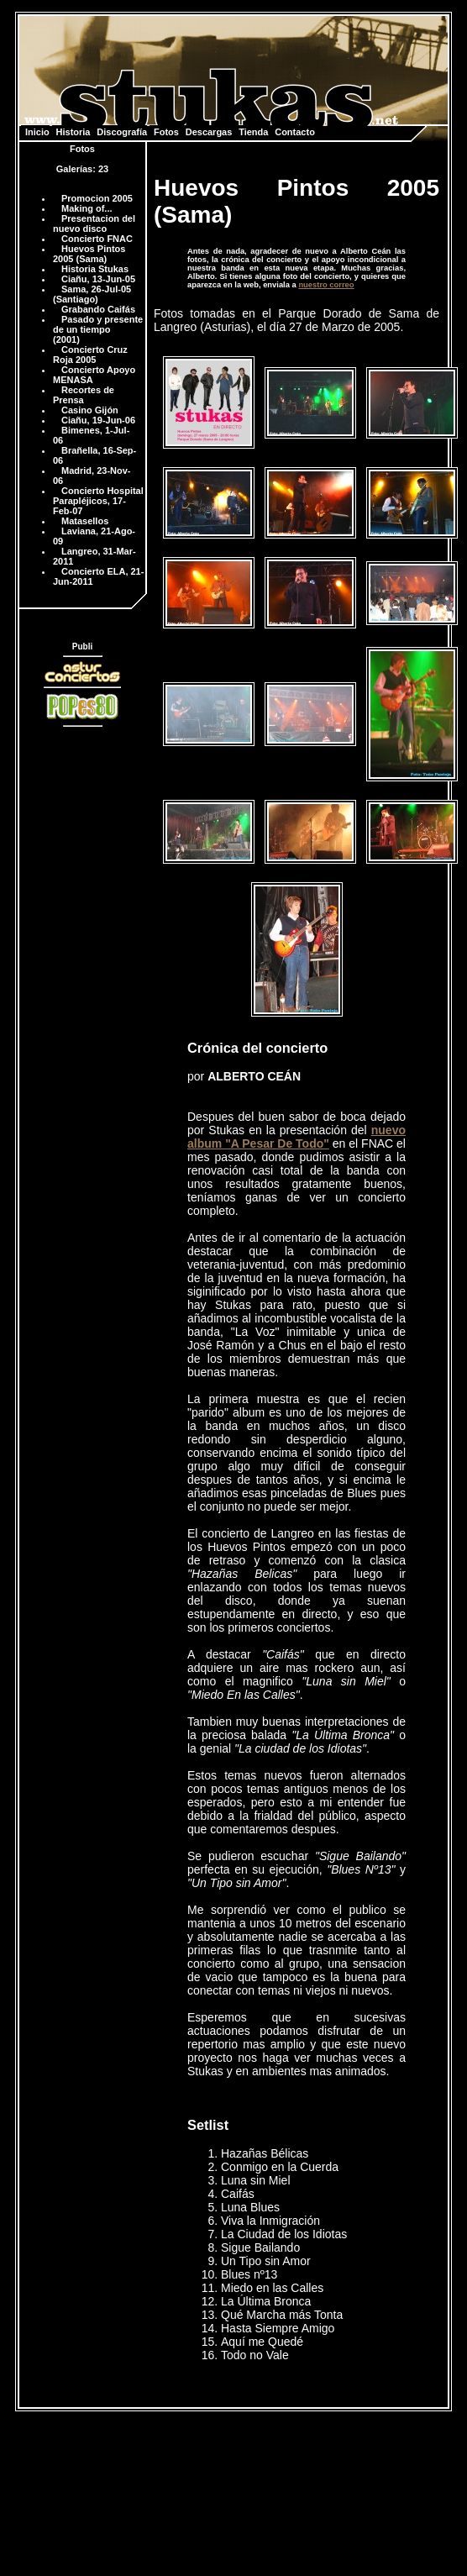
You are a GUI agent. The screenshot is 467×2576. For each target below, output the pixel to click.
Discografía (122, 132)
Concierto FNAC (97, 239)
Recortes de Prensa (83, 395)
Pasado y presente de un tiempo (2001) (98, 329)
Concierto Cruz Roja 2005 (90, 354)
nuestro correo (326, 285)
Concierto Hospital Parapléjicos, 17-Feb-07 (98, 501)
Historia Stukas (95, 269)
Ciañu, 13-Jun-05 (98, 279)
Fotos (166, 132)
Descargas (209, 132)
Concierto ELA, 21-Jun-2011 (98, 576)
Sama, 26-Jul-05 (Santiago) (92, 294)
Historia (73, 132)
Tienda (253, 132)
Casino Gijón (89, 410)
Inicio (37, 132)
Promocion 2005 (97, 198)
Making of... (87, 208)
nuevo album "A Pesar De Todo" (296, 1136)
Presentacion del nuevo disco (94, 223)
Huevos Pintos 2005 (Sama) (89, 254)
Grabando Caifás (98, 309)
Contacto (295, 132)
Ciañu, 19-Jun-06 (98, 420)
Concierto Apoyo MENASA (94, 375)
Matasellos (84, 521)
